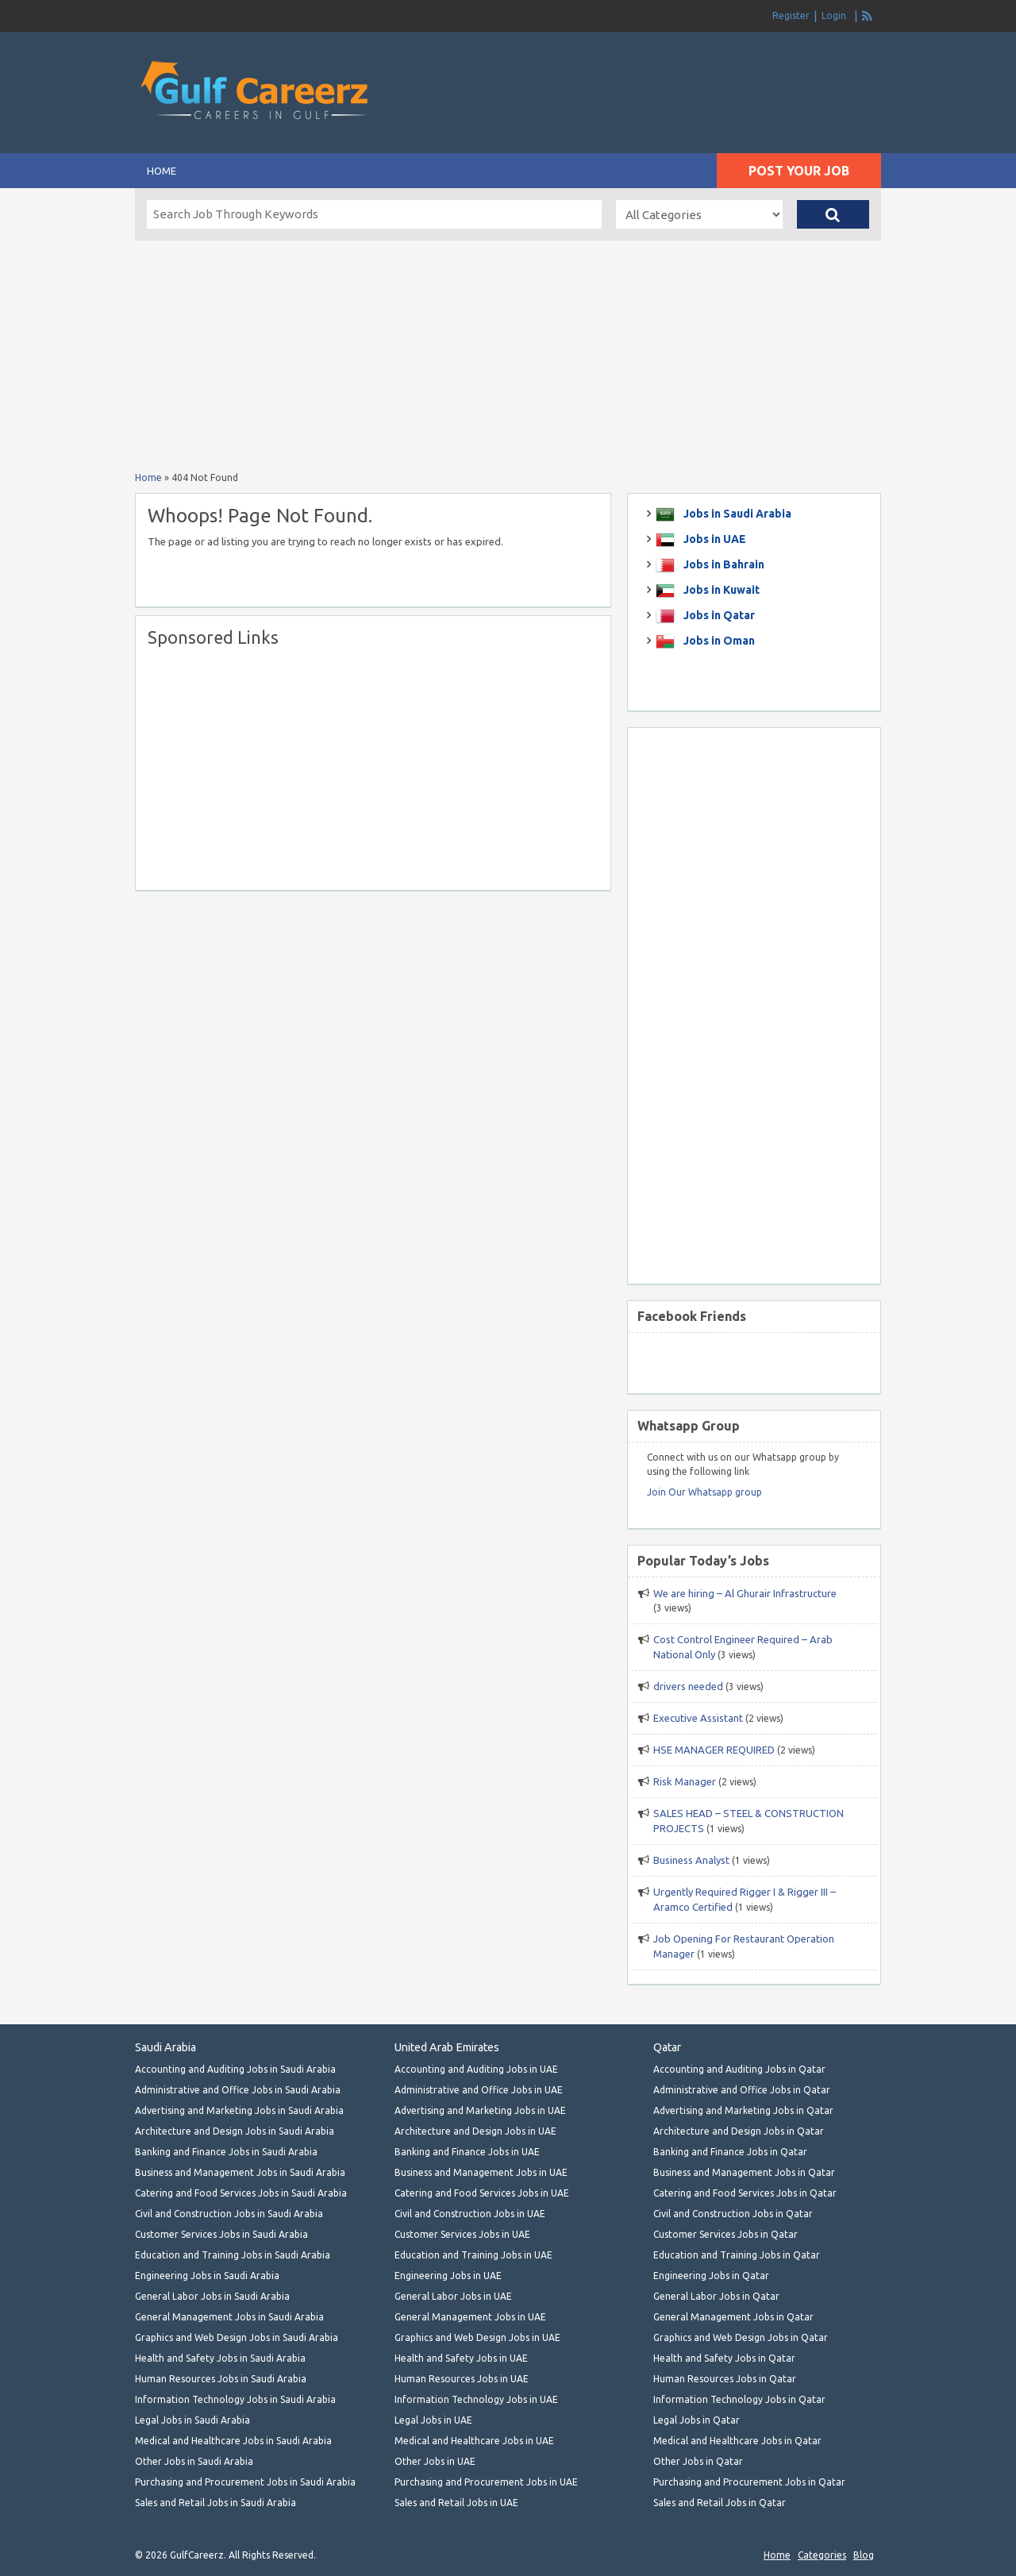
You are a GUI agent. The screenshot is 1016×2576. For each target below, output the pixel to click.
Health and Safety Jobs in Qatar (724, 2358)
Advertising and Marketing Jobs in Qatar (743, 2110)
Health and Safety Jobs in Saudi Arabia (220, 2358)
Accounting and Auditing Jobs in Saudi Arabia (235, 2069)
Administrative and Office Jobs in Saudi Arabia (238, 2090)
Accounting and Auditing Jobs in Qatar (739, 2069)
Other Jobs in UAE (434, 2461)
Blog (863, 2555)
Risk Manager (684, 1781)
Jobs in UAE (713, 539)
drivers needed (688, 1686)
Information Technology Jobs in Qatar (739, 2399)
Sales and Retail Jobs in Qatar (719, 2502)
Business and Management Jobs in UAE (481, 2172)
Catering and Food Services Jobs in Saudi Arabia (241, 2193)
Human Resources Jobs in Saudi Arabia (220, 2379)
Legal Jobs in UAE (433, 2420)
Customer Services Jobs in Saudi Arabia (221, 2234)
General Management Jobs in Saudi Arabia (229, 2317)
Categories (822, 2555)
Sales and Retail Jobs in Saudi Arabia (215, 2502)
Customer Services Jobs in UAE (462, 2234)
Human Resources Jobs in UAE (461, 2379)
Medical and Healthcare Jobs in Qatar (737, 2440)
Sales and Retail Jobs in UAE (456, 2502)
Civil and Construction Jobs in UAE (469, 2213)
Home (161, 170)
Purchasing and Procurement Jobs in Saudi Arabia (245, 2482)
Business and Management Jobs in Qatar (744, 2172)
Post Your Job (799, 171)
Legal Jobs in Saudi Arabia (192, 2420)
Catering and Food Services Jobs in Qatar (745, 2193)
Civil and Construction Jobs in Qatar (733, 2213)
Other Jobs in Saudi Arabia (194, 2461)
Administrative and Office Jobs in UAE (478, 2090)
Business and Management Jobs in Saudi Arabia (240, 2172)
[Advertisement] (695, 63)
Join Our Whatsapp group (704, 1492)
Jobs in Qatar (718, 615)
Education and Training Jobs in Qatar (736, 2255)
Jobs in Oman (718, 640)
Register (791, 15)
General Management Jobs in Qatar (733, 2317)
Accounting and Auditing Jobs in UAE (476, 2069)
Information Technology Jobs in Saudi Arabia (235, 2399)
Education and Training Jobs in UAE (473, 2255)
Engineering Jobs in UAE (448, 2275)
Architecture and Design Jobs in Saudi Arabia (234, 2131)
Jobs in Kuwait (720, 589)
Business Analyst (691, 1860)
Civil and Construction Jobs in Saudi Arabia (229, 2213)
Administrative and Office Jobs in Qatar (741, 2090)
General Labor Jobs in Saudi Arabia (212, 2296)
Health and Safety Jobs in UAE (461, 2358)
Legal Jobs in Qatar (696, 2420)
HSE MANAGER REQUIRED (714, 1749)
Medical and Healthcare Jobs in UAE (474, 2440)
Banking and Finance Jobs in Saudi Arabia (226, 2152)
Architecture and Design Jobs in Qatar (738, 2131)
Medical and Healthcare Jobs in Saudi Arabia (233, 2440)
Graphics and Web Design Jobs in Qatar (740, 2337)
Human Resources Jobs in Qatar (724, 2379)
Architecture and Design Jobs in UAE (475, 2131)
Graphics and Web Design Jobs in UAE (477, 2337)
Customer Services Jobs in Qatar (725, 2234)
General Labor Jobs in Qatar (716, 2296)
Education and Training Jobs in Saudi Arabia (232, 2255)
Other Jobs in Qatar (698, 2461)
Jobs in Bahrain (722, 564)
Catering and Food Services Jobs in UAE (481, 2193)
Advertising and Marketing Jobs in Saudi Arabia (239, 2110)
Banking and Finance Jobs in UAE (467, 2152)
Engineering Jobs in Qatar (711, 2275)
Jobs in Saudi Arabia (736, 513)
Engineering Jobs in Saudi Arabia (207, 2275)
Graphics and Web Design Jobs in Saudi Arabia (236, 2337)
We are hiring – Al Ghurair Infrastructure (745, 1593)
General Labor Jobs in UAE (453, 2296)
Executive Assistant (698, 1717)
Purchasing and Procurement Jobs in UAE (486, 2482)
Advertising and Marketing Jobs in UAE (480, 2110)
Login (834, 15)
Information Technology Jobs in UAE (476, 2399)
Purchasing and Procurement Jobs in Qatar (749, 2482)
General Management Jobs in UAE (470, 2317)
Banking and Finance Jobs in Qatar (730, 2152)
